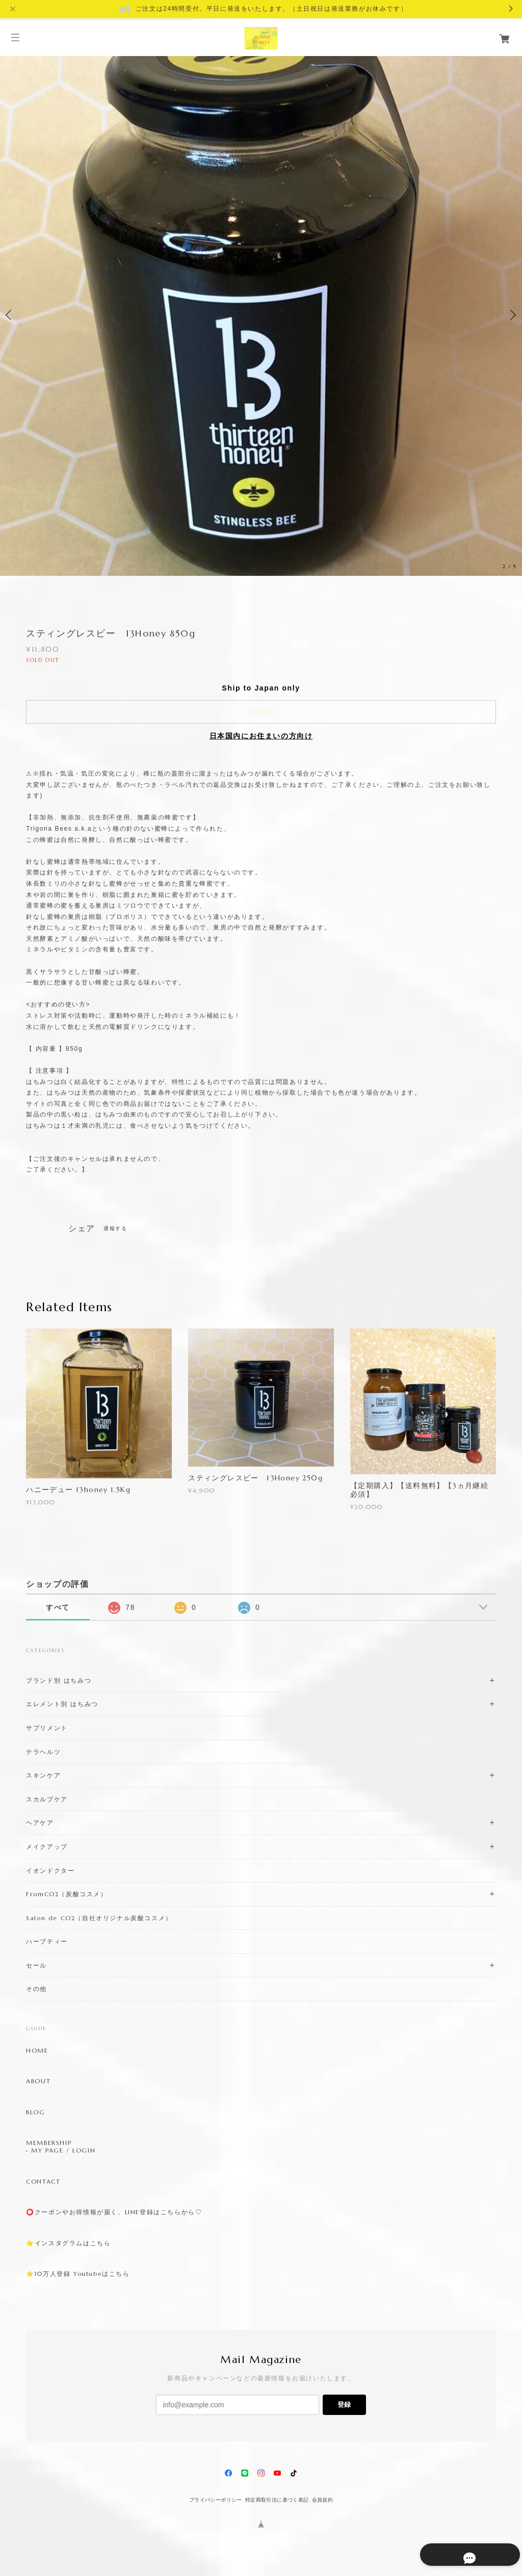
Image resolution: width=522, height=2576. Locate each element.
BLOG (35, 2112)
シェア (81, 1229)
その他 (36, 1989)
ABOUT (38, 2081)
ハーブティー (47, 1941)
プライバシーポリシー (215, 2500)
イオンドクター (50, 1870)
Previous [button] (10, 315)
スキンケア (43, 1775)
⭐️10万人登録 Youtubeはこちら (77, 2273)
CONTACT (43, 2181)
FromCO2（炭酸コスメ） (66, 1894)
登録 (344, 2404)
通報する (115, 1228)
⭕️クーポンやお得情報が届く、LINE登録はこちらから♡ (114, 2212)
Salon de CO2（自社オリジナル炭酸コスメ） (99, 1918)
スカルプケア (47, 1799)
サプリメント (47, 1728)
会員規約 (322, 2500)
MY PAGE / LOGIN (63, 2150)
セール (36, 1965)
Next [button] (512, 315)
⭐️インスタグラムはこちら (68, 2243)
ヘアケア (40, 1822)
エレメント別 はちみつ (62, 1704)
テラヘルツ (43, 1752)
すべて (58, 1607)
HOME (37, 2050)
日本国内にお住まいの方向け (261, 736)
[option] (261, 315)
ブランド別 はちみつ (58, 1680)
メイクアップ (47, 1846)
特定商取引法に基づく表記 (277, 2500)
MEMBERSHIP (48, 2142)
